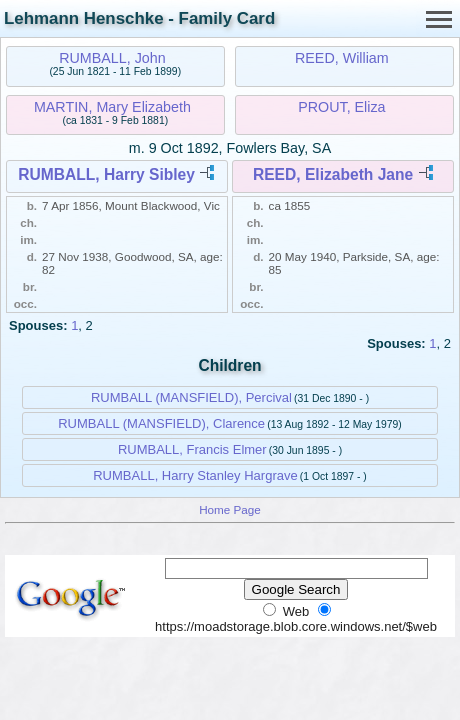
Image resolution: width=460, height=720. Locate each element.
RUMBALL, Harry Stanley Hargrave (195, 475)
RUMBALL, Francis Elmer (192, 449)
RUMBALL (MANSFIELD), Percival (191, 397)
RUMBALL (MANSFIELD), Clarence (161, 423)
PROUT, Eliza (341, 107)
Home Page (230, 509)
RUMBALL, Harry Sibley (106, 174)
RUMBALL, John (112, 58)
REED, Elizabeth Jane (333, 174)
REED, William (342, 58)
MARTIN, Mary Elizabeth (112, 107)
